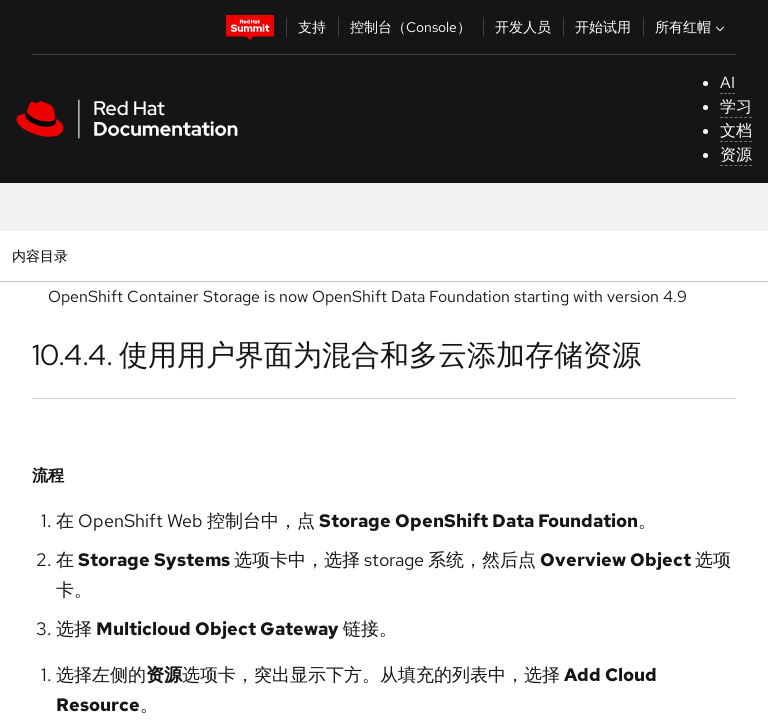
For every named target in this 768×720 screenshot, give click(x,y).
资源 (736, 154)
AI (727, 82)
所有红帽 (692, 27)
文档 (736, 130)
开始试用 (603, 27)
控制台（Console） (410, 27)
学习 (736, 106)
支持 (312, 27)
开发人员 (523, 27)
